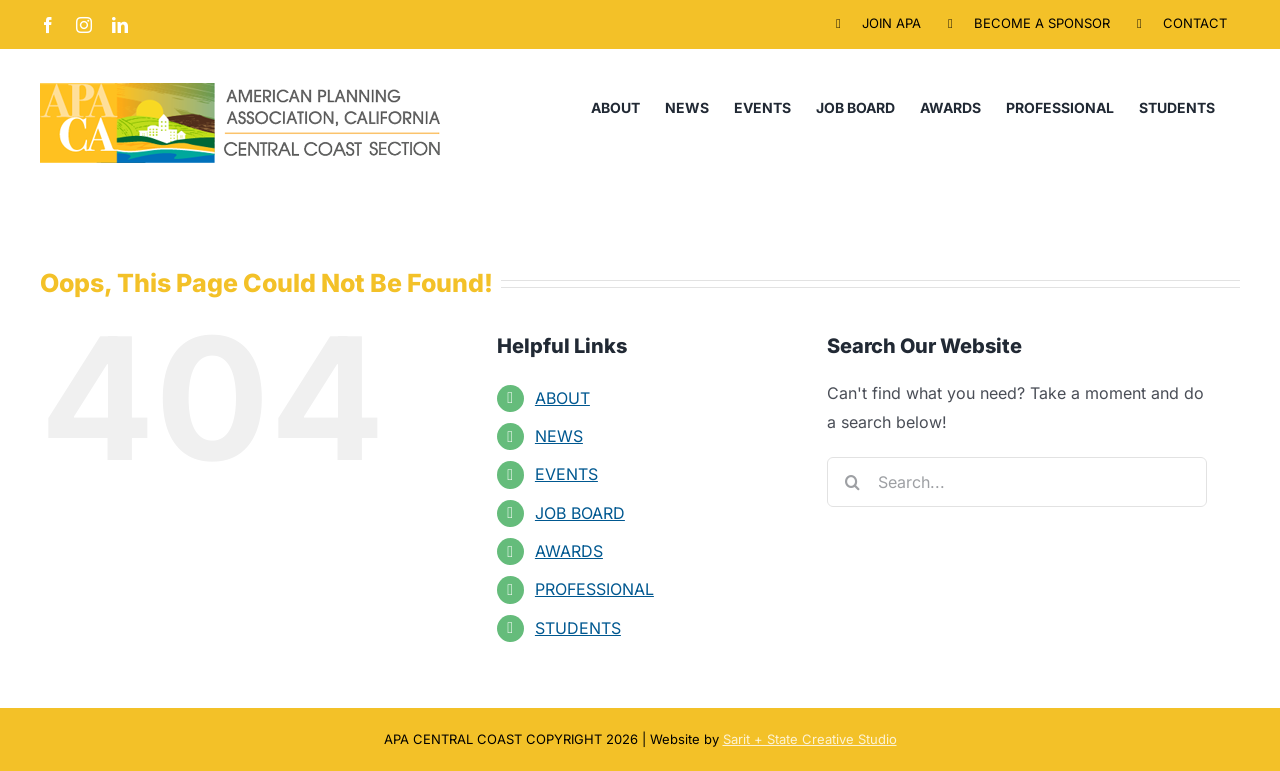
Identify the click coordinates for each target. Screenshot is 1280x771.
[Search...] (1017, 482)
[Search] (852, 482)
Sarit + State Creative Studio (810, 739)
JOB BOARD (580, 513)
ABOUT (562, 398)
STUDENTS (578, 628)
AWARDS (569, 551)
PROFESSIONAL (594, 589)
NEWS (559, 436)
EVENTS (566, 474)
